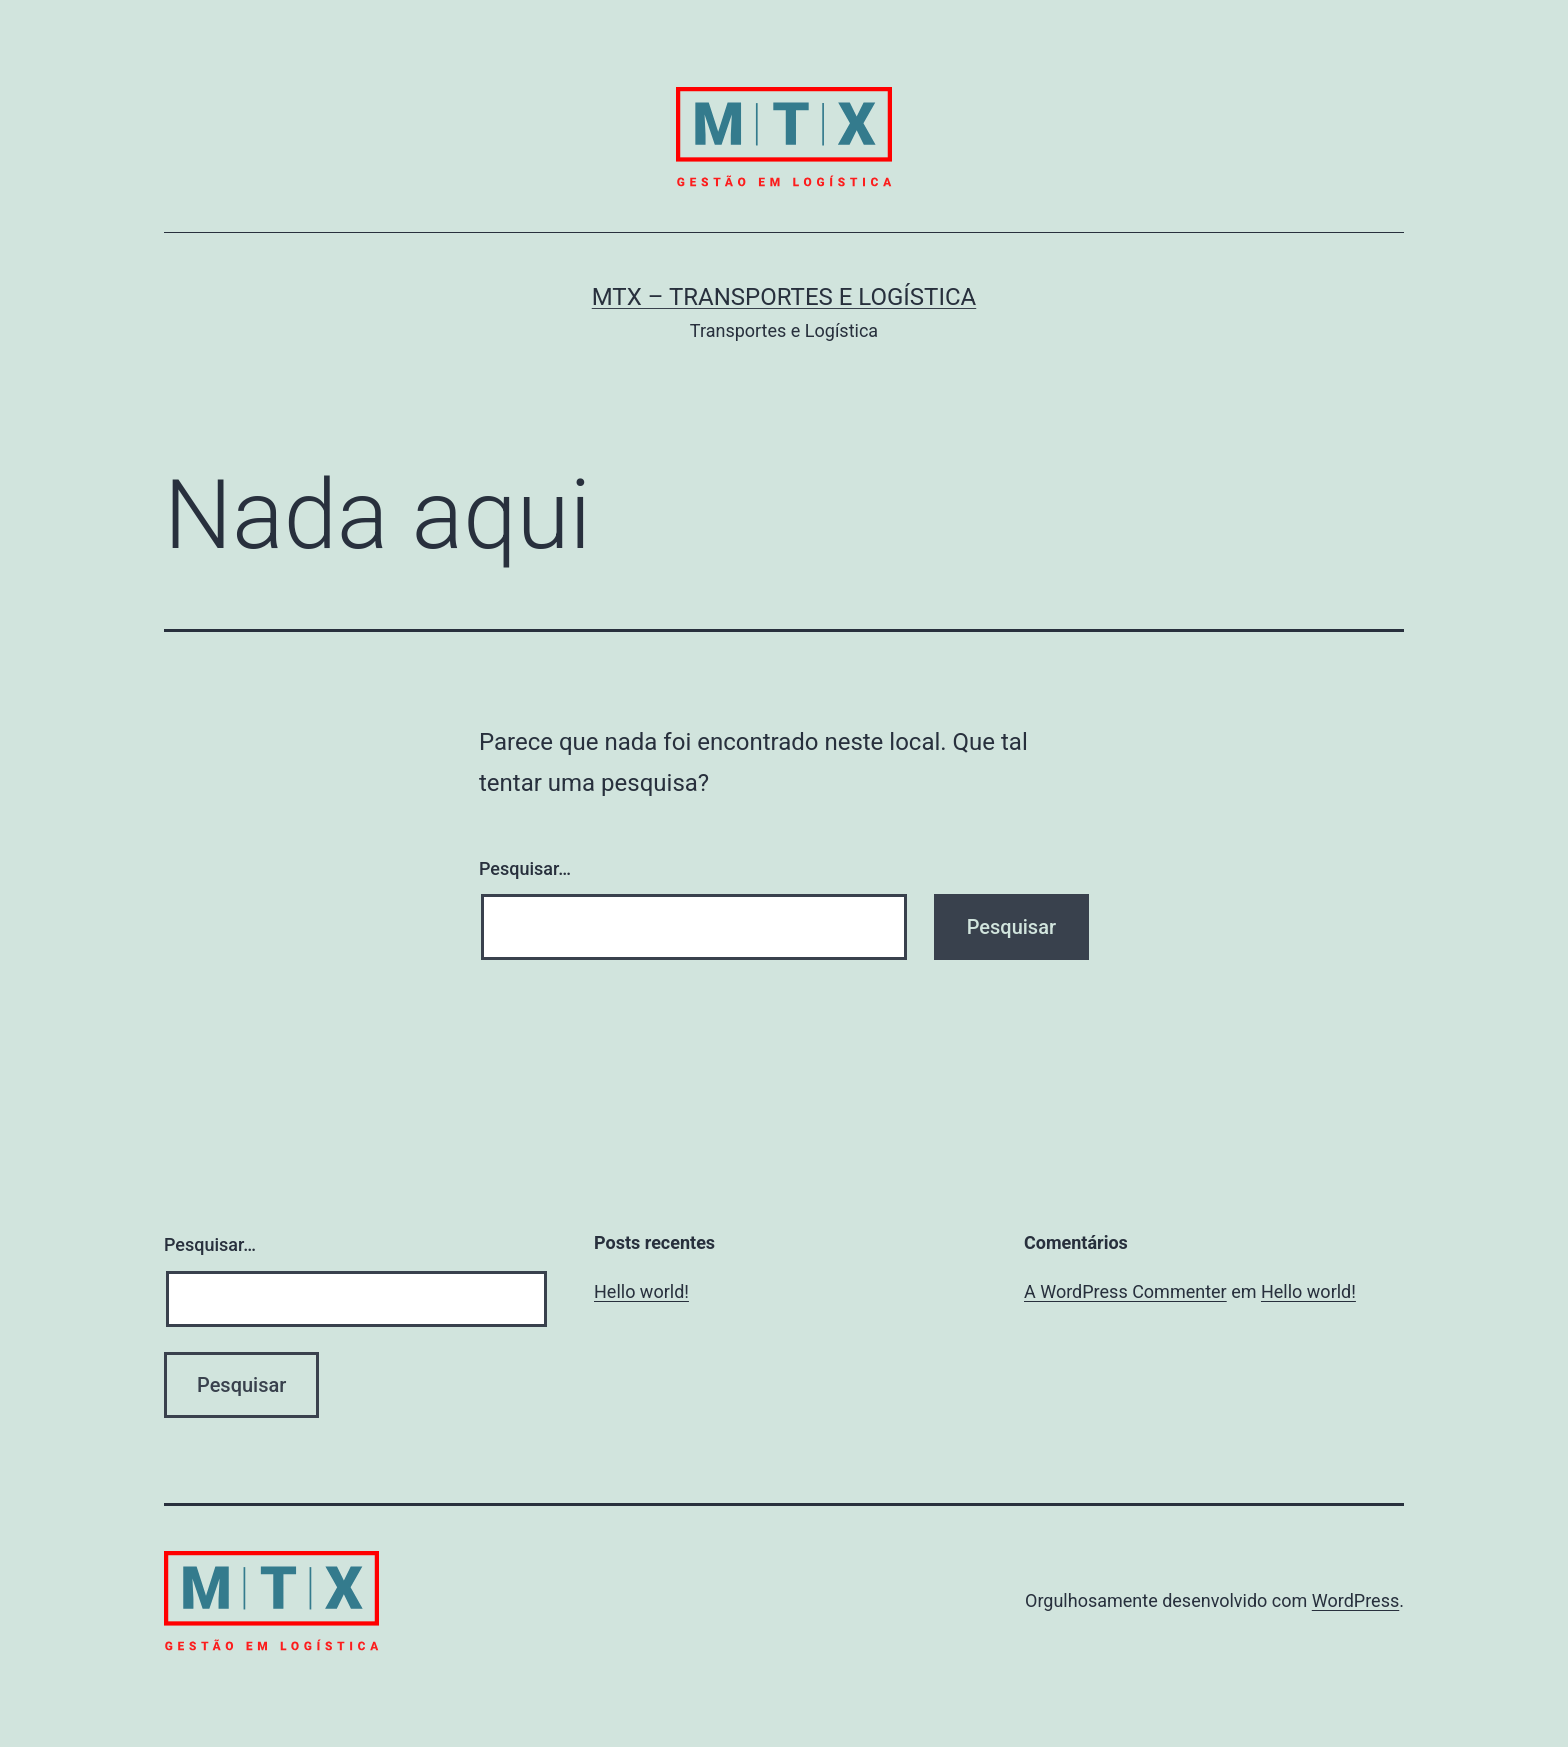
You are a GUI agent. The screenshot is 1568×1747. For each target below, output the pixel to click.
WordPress (1355, 1600)
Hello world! (641, 1291)
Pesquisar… (525, 868)
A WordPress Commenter (1125, 1291)
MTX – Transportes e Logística (784, 297)
